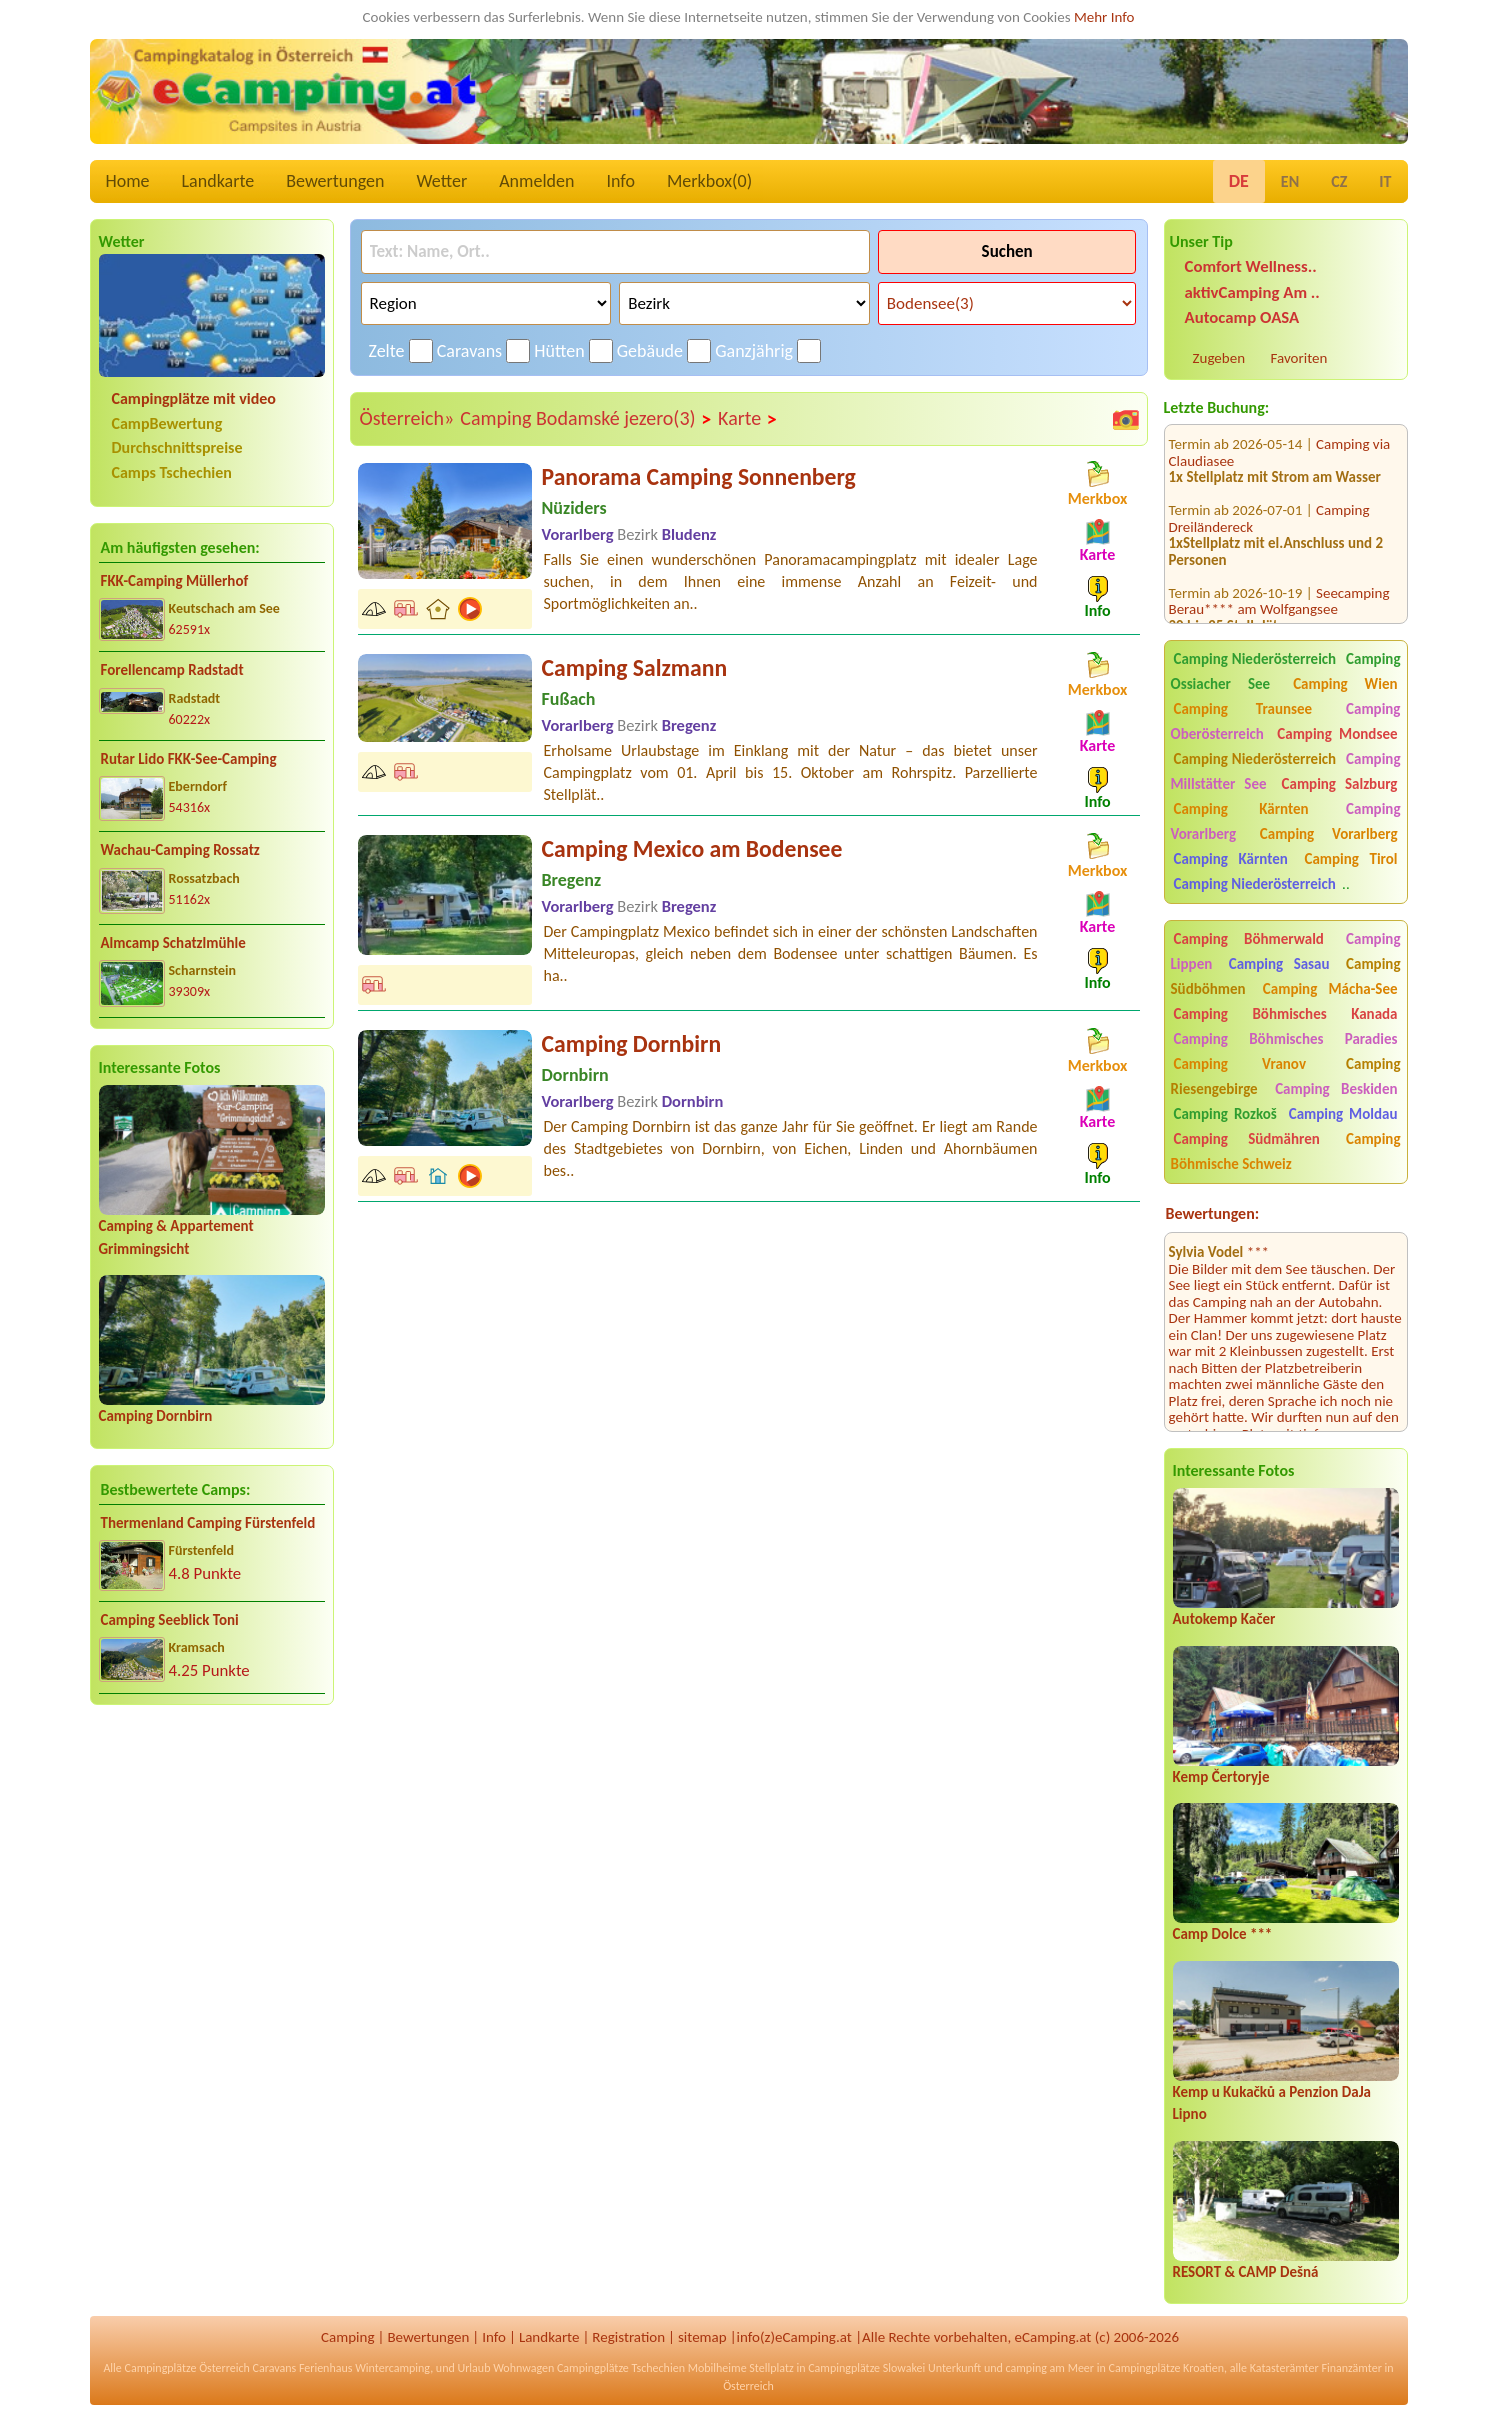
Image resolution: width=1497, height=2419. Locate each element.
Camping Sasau (1279, 964)
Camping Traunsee (1243, 709)
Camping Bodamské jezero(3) (586, 419)
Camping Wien (1345, 684)
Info (620, 181)
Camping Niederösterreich (1255, 659)
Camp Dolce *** (1223, 1934)
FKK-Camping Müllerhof (175, 581)
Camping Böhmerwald (1249, 939)
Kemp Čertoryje (1221, 1777)
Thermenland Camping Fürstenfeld (208, 1523)
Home (128, 181)
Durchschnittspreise (177, 447)
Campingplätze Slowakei (866, 2368)
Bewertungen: (1213, 1213)
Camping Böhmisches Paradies (1286, 1039)
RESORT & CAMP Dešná (1246, 2272)
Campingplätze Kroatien (1167, 2368)
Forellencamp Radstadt (172, 670)
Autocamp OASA (1242, 317)
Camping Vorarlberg (1329, 834)
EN (1290, 181)
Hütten (559, 351)
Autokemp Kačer (1224, 1619)
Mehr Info (1104, 17)
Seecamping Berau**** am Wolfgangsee (1279, 571)
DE (1239, 181)
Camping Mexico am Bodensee (692, 848)
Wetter (442, 181)
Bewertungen (335, 181)
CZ (1339, 181)
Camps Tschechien (172, 472)
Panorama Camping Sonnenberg (699, 476)
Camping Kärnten (1241, 809)
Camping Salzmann (635, 667)
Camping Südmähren (1247, 1139)
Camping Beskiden (1336, 1089)
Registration (628, 2337)
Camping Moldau (1343, 1114)
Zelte (387, 351)
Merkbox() (709, 181)
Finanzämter (1351, 2368)
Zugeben (1219, 358)
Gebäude (650, 351)
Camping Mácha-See (1330, 989)
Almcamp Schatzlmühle (173, 943)
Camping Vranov (1240, 1064)
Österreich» (407, 418)
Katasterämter (1284, 2368)
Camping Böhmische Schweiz (1286, 1151)
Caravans (469, 351)
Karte (748, 419)
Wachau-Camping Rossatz (180, 850)
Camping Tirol (1350, 859)
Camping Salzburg (1340, 784)
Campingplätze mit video (194, 398)
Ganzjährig (754, 351)
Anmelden (536, 181)
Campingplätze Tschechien (621, 2368)
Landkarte (218, 181)
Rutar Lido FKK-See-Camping (189, 759)
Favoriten (1299, 358)
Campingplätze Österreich (187, 2368)
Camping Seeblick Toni (170, 1620)
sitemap (702, 2337)
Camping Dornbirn (156, 1416)
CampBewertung (167, 423)
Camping (347, 2337)
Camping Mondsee (1337, 734)
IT (1385, 181)
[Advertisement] (212, 1878)
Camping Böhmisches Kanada (1286, 1014)
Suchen (1007, 251)
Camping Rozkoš (1225, 1114)
